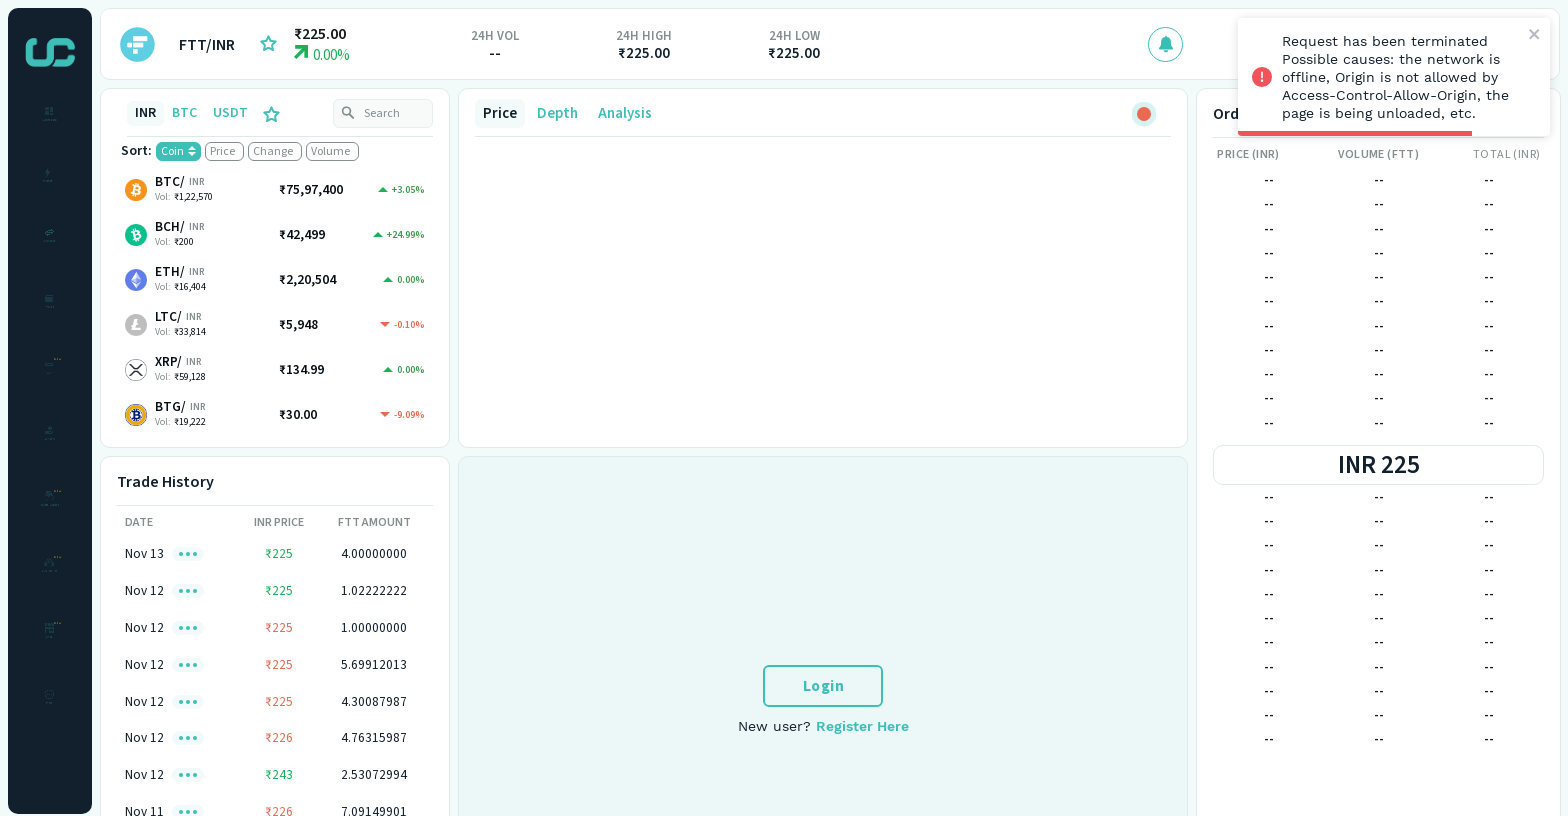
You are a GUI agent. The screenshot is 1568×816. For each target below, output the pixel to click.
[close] (1535, 35)
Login (824, 686)
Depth (557, 113)
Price (500, 113)
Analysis (625, 113)
